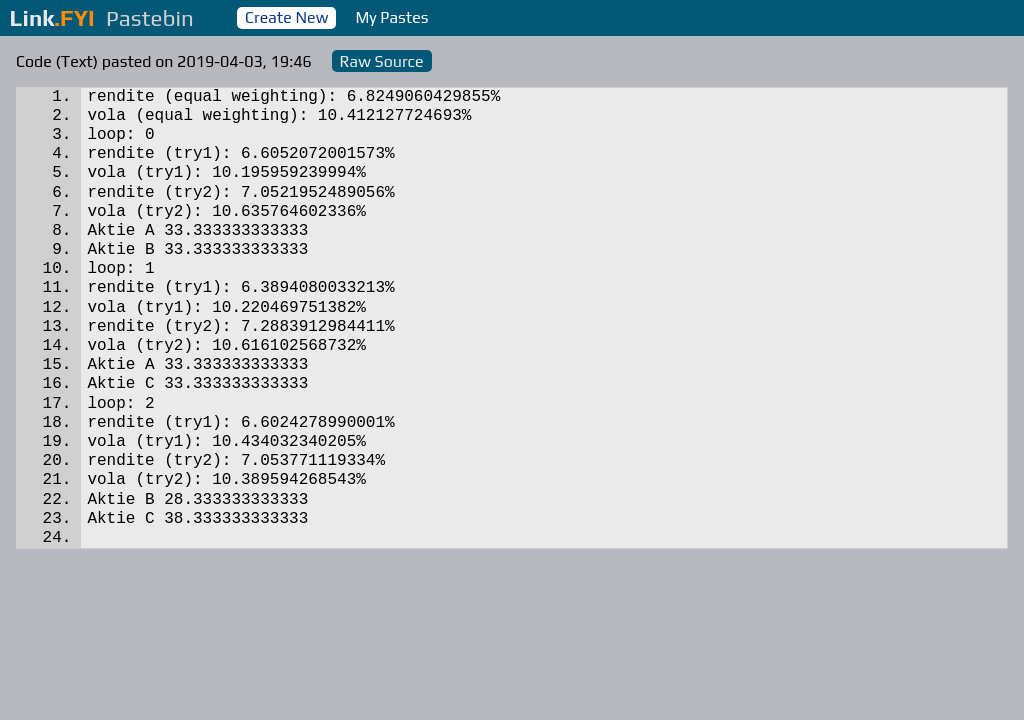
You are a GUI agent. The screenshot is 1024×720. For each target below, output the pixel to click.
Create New (286, 17)
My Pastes (392, 17)
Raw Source (382, 61)
